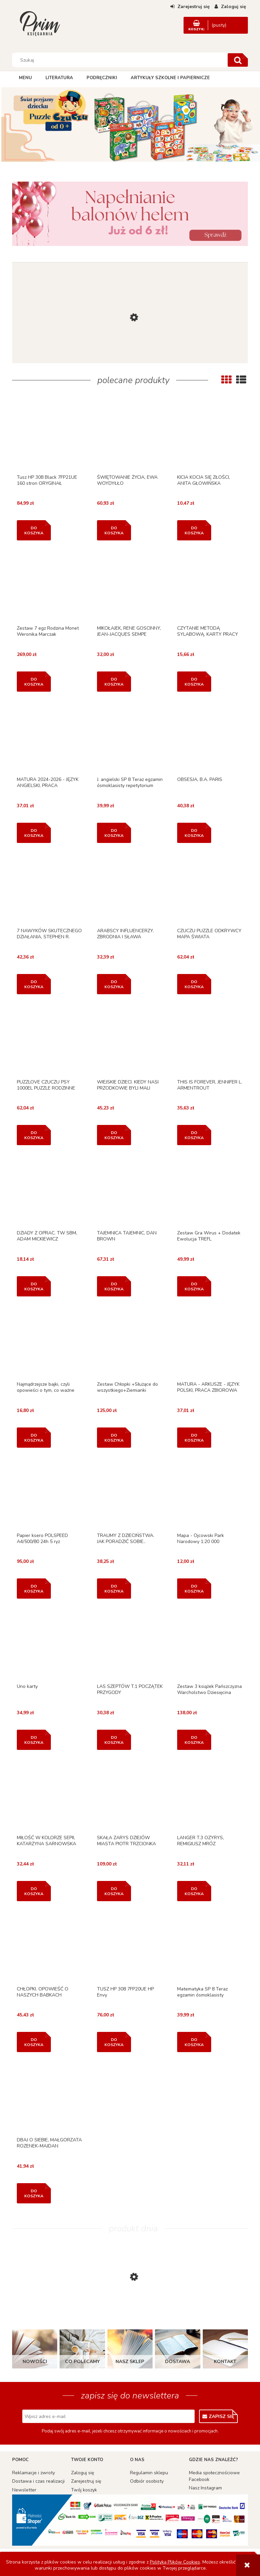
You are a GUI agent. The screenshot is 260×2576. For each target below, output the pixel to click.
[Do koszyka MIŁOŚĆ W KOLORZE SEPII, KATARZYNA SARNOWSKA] (34, 1891)
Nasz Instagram (205, 2488)
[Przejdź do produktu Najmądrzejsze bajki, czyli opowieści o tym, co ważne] (50, 1344)
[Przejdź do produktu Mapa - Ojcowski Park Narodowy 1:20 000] (210, 1495)
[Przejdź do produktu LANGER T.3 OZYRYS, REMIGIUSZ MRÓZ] (210, 1797)
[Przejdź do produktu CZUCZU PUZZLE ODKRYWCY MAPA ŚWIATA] (210, 890)
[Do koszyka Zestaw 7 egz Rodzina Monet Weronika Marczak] (34, 681)
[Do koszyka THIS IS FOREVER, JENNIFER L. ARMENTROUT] (194, 1135)
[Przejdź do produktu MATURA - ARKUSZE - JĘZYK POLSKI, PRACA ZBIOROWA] (210, 1344)
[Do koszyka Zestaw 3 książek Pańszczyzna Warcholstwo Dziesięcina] (194, 1740)
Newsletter (24, 2490)
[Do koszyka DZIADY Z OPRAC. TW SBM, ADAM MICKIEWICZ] (34, 1286)
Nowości (35, 2361)
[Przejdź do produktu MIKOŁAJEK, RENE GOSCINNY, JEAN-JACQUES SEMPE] (130, 588)
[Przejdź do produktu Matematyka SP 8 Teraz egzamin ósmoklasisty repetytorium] (210, 1948)
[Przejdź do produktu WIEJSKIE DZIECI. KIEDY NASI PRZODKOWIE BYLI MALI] (130, 1041)
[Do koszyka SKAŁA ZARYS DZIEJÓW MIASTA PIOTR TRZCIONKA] (114, 1891)
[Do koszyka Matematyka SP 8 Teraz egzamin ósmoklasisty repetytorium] (194, 2042)
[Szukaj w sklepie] (120, 60)
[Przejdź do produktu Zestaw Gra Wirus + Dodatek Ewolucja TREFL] (210, 1192)
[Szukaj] (238, 60)
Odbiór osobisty (147, 2481)
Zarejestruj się (86, 2481)
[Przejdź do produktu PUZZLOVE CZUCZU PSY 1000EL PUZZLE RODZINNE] (50, 1041)
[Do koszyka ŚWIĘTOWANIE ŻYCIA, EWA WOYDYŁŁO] (114, 530)
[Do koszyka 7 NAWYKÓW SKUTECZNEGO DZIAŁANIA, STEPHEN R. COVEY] (34, 984)
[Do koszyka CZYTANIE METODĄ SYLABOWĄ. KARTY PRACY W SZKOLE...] (194, 681)
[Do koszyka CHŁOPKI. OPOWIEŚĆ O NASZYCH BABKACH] (34, 2042)
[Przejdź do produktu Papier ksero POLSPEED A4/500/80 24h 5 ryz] (50, 1495)
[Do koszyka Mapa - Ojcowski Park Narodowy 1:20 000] (194, 1588)
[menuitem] (25, 78)
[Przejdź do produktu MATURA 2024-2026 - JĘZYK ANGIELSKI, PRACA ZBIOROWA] (50, 739)
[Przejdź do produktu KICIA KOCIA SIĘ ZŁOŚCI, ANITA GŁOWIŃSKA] (210, 437)
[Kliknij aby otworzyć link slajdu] (130, 125)
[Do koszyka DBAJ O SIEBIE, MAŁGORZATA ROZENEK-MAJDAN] (34, 2193)
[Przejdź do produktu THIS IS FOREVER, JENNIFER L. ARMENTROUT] (210, 1041)
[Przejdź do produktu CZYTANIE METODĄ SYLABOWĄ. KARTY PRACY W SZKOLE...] (210, 588)
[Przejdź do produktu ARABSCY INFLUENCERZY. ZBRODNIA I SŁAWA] (130, 890)
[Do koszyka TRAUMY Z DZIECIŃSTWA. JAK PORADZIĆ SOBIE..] (114, 1588)
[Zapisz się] (218, 2416)
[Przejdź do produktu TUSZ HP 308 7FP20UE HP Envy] (130, 1948)
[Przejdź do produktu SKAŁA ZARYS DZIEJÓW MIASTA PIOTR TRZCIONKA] (130, 1797)
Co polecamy (82, 2361)
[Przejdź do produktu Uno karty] (50, 1646)
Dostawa (177, 2361)
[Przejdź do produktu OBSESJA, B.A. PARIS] (210, 739)
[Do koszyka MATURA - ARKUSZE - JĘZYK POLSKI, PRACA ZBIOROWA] (194, 1437)
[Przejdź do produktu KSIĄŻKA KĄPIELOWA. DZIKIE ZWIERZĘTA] (130, 2311)
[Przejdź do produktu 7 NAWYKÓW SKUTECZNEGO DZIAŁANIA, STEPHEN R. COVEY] (50, 890)
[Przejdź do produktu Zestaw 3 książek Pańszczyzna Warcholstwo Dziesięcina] (210, 1646)
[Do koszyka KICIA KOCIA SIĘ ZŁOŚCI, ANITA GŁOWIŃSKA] (194, 530)
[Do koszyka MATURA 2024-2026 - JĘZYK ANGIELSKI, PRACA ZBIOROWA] (34, 833)
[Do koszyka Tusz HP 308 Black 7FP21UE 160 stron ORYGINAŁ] (34, 530)
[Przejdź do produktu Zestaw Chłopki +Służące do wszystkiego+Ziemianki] (130, 1344)
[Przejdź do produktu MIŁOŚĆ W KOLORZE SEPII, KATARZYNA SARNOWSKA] (50, 1797)
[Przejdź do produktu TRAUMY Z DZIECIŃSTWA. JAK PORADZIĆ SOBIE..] (130, 1495)
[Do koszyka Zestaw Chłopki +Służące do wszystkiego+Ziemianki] (114, 1437)
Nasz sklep (130, 2361)
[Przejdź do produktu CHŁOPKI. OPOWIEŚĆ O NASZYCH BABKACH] (50, 1948)
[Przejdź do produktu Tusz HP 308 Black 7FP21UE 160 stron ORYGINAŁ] (50, 437)
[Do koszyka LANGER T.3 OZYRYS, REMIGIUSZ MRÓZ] (194, 1891)
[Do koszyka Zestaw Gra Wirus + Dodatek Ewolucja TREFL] (194, 1286)
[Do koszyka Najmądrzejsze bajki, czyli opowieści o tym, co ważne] (34, 1437)
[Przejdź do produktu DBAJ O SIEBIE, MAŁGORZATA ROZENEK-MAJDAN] (50, 2099)
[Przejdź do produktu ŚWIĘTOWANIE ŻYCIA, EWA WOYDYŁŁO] (130, 437)
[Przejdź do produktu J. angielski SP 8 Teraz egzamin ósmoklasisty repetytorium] (130, 739)
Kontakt (225, 2361)
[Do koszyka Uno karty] (34, 1740)
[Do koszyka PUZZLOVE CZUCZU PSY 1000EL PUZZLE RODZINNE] (34, 1135)
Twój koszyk (84, 2490)
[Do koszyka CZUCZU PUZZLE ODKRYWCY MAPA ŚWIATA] (194, 984)
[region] (130, 125)
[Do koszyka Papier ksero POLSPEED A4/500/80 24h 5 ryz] (34, 1588)
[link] (130, 213)
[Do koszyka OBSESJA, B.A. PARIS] (194, 833)
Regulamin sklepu (149, 2473)
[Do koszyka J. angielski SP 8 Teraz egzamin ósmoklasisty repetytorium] (114, 833)
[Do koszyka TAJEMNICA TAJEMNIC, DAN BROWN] (114, 1286)
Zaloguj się (82, 2473)
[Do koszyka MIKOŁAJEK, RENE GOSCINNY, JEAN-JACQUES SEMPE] (114, 681)
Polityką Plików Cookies (175, 2562)
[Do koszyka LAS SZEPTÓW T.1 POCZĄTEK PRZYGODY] (114, 1740)
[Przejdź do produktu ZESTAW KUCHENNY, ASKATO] (130, 358)
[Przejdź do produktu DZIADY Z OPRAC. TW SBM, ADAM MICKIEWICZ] (50, 1192)
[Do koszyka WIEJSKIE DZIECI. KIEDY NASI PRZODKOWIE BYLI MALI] (114, 1135)
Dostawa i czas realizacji (38, 2481)
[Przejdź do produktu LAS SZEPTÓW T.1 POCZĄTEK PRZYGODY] (130, 1646)
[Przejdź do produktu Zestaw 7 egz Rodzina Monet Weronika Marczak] (50, 588)
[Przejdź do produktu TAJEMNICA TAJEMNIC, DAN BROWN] (130, 1192)
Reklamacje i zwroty (33, 2473)
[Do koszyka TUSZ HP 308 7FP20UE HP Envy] (114, 2042)
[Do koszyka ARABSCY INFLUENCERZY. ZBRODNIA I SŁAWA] (114, 984)
